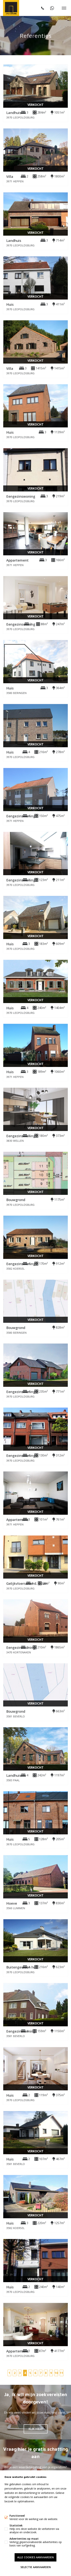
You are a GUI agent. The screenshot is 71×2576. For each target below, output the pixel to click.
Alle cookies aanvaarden (35, 2557)
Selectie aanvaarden (35, 2567)
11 (61, 2373)
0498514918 (52, 8)
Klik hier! (36, 2429)
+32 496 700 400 (42, 8)
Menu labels (64, 8)
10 (56, 2373)
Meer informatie (14, 2508)
